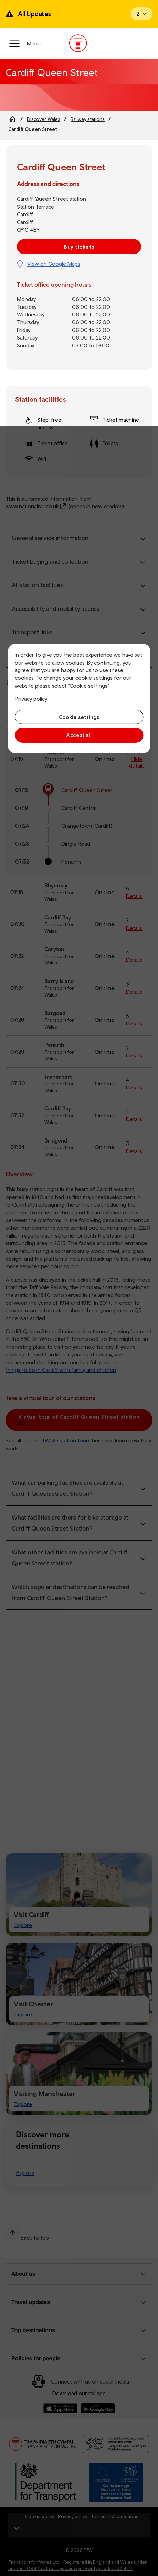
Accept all (79, 735)
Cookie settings (79, 717)
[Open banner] (141, 13)
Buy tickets (79, 246)
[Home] (12, 119)
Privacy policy (31, 699)
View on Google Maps (53, 264)
